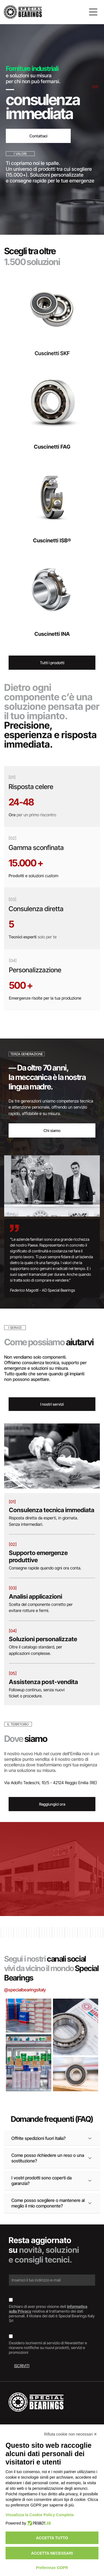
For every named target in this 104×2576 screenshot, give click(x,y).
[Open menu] (93, 12)
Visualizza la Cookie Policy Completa (40, 2515)
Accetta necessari (52, 2553)
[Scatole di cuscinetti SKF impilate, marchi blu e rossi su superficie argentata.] (28, 2016)
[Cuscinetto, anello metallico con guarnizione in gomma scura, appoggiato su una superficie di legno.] (75, 2074)
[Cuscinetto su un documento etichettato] (75, 2027)
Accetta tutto (52, 2538)
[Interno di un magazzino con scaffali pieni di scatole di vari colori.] (28, 2062)
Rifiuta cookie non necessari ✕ (70, 2434)
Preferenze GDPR (52, 2567)
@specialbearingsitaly (25, 1989)
